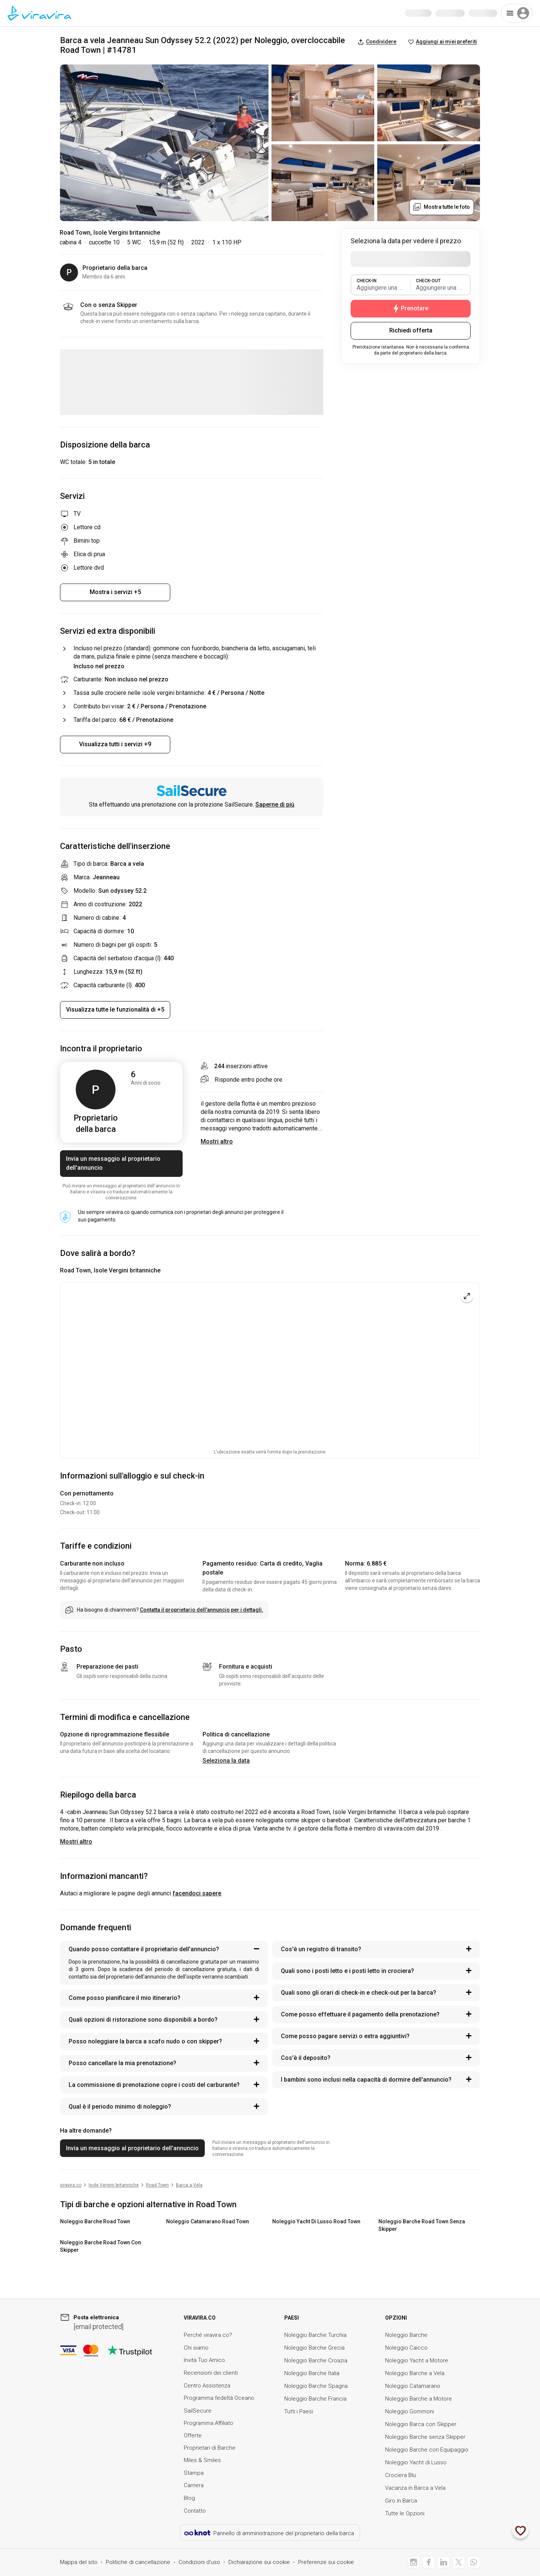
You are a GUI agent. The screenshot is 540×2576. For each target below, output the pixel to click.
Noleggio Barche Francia (315, 2398)
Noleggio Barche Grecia (314, 2347)
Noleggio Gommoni (409, 2411)
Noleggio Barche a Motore (418, 2398)
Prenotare (410, 308)
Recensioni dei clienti (211, 2372)
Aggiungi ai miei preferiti (442, 42)
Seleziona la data (226, 1760)
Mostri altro (76, 1841)
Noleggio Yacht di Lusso (416, 2462)
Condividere (377, 42)
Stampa (194, 2473)
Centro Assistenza (207, 2385)
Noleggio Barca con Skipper (420, 2424)
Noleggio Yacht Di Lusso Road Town (316, 2221)
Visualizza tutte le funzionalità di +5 (115, 1009)
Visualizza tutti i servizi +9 (115, 744)
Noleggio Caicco (406, 2347)
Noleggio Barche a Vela (414, 2373)
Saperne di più (274, 804)
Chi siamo (196, 2347)
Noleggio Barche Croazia (315, 2360)
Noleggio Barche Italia (311, 2373)
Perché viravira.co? (208, 2335)
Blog (189, 2498)
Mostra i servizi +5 (115, 592)
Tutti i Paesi (298, 2411)
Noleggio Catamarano (412, 2386)
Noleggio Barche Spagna (316, 2386)
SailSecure (198, 2410)
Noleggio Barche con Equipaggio (426, 2449)
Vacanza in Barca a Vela (415, 2488)
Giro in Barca (401, 2500)
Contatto (195, 2510)
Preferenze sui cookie (326, 2562)
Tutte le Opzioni (404, 2513)
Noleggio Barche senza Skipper (425, 2437)
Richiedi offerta (410, 330)
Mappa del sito (79, 2562)
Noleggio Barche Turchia (315, 2335)
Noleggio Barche (406, 2335)
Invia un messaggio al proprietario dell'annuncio (113, 1163)
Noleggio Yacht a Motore (416, 2360)
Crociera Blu (400, 2475)
